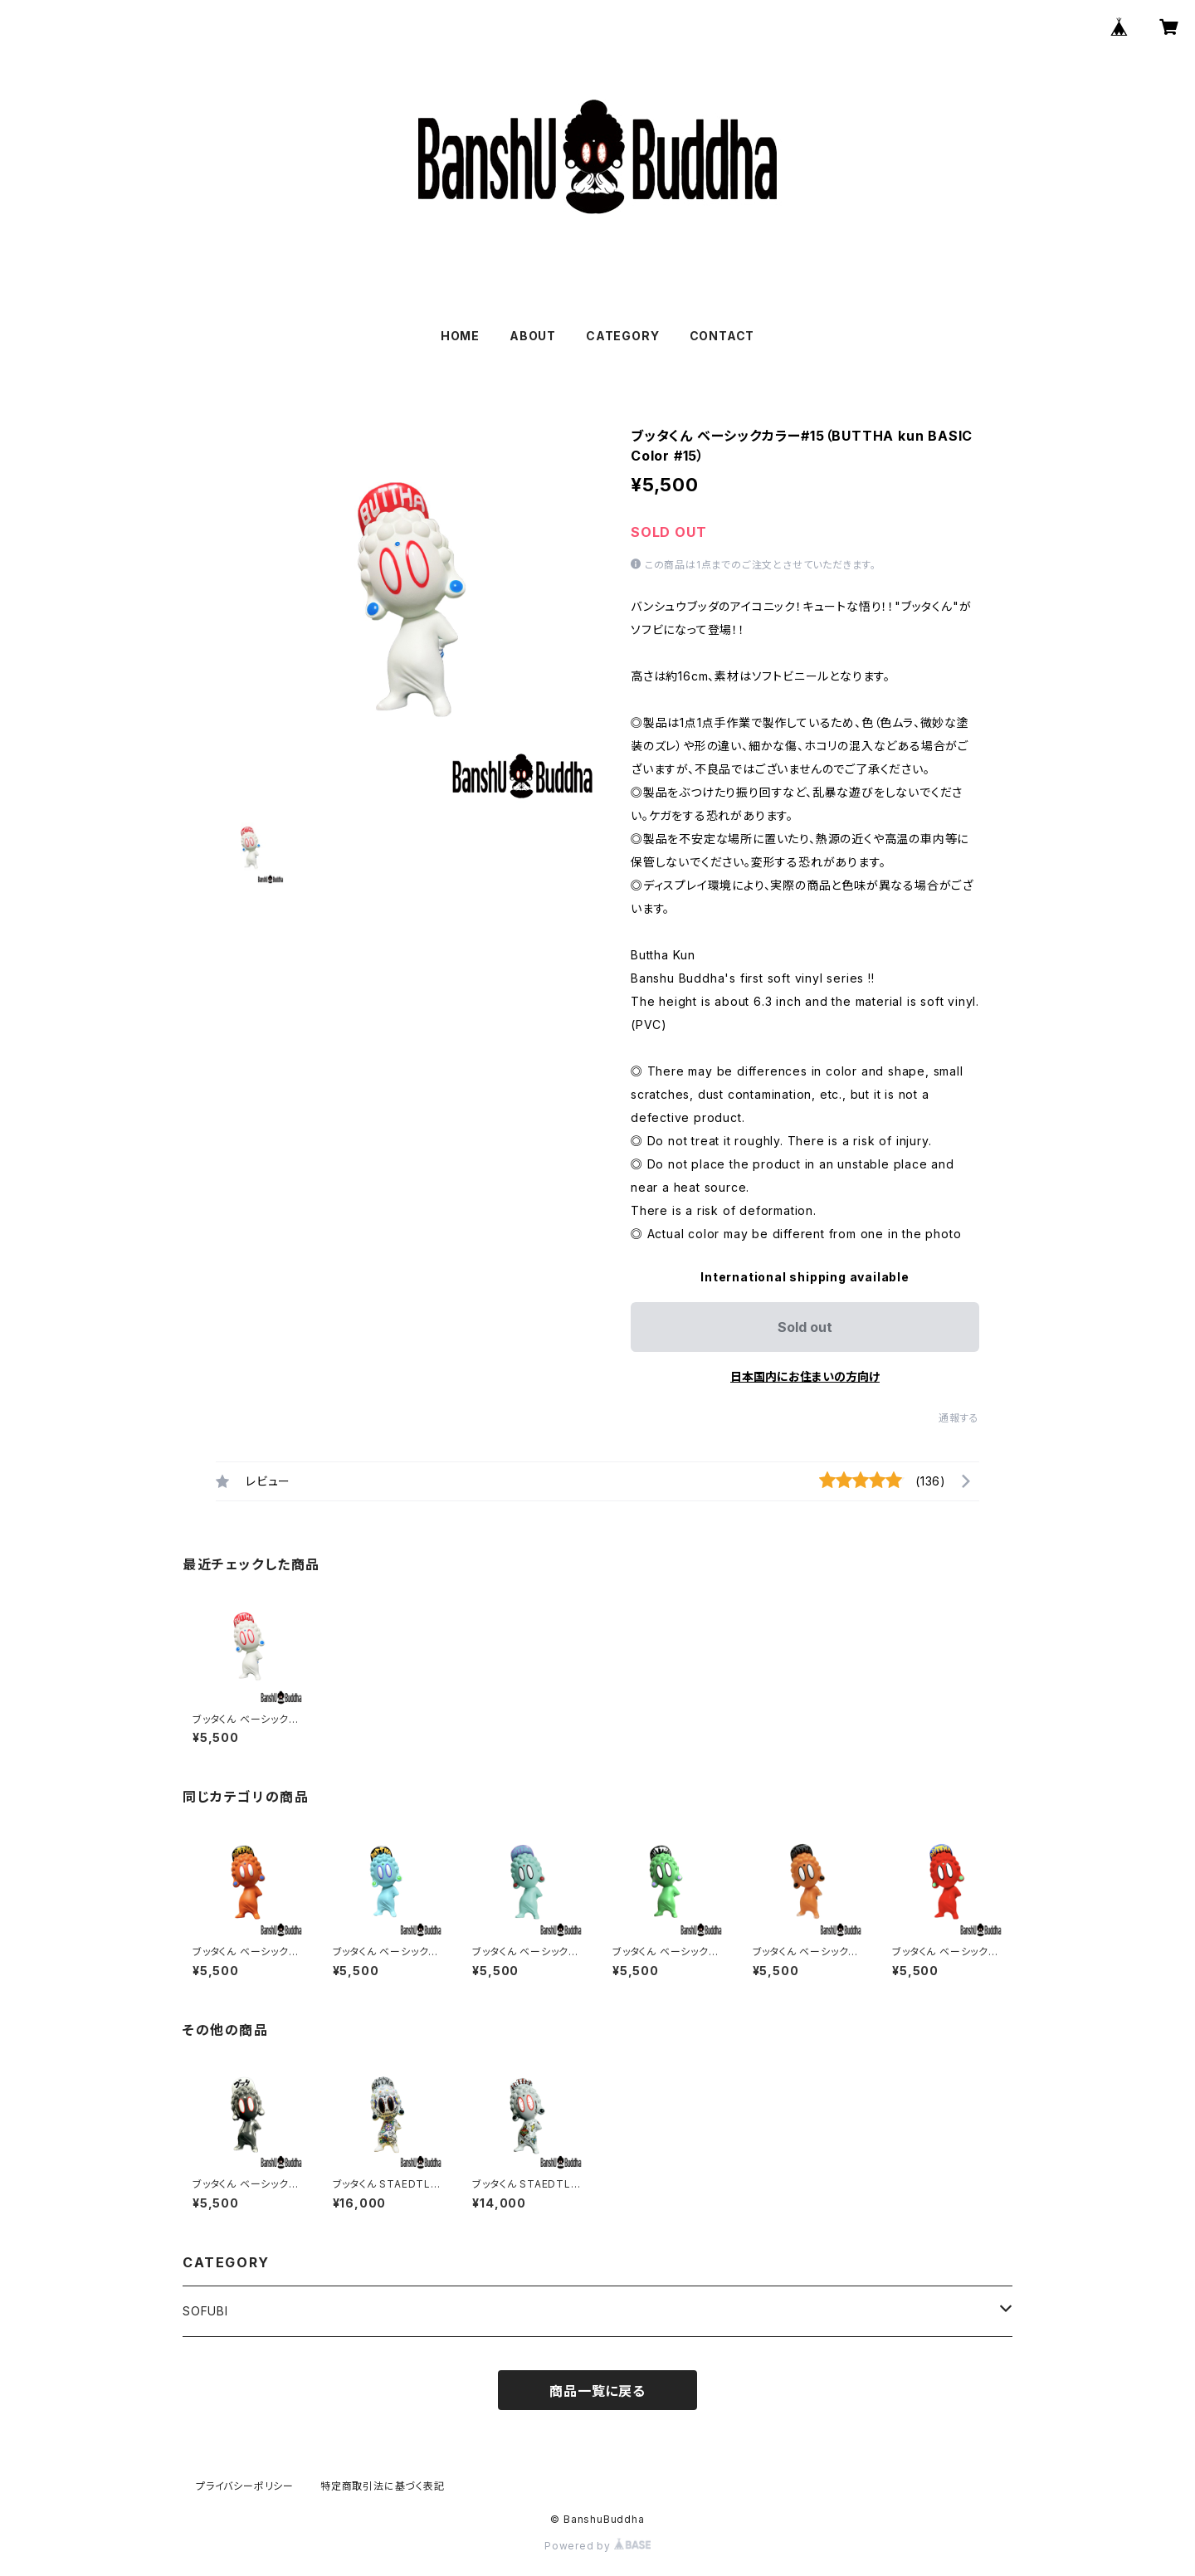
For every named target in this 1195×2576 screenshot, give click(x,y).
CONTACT (722, 336)
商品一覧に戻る (597, 2391)
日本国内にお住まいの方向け (805, 1376)
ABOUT (533, 336)
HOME (460, 336)
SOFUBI (205, 2311)
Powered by (597, 2545)
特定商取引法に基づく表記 (382, 2486)
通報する (959, 1418)
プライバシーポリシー (245, 2486)
